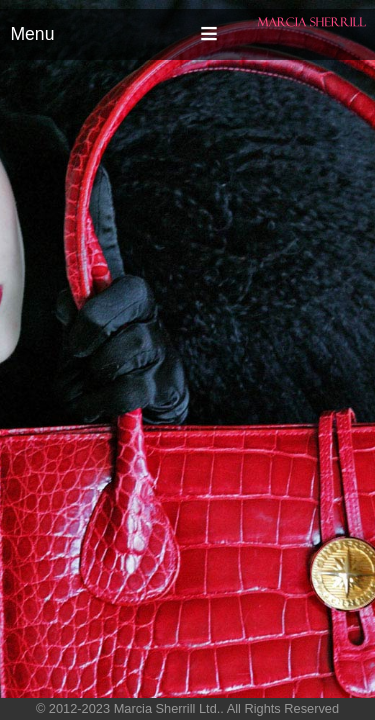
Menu (32, 34)
